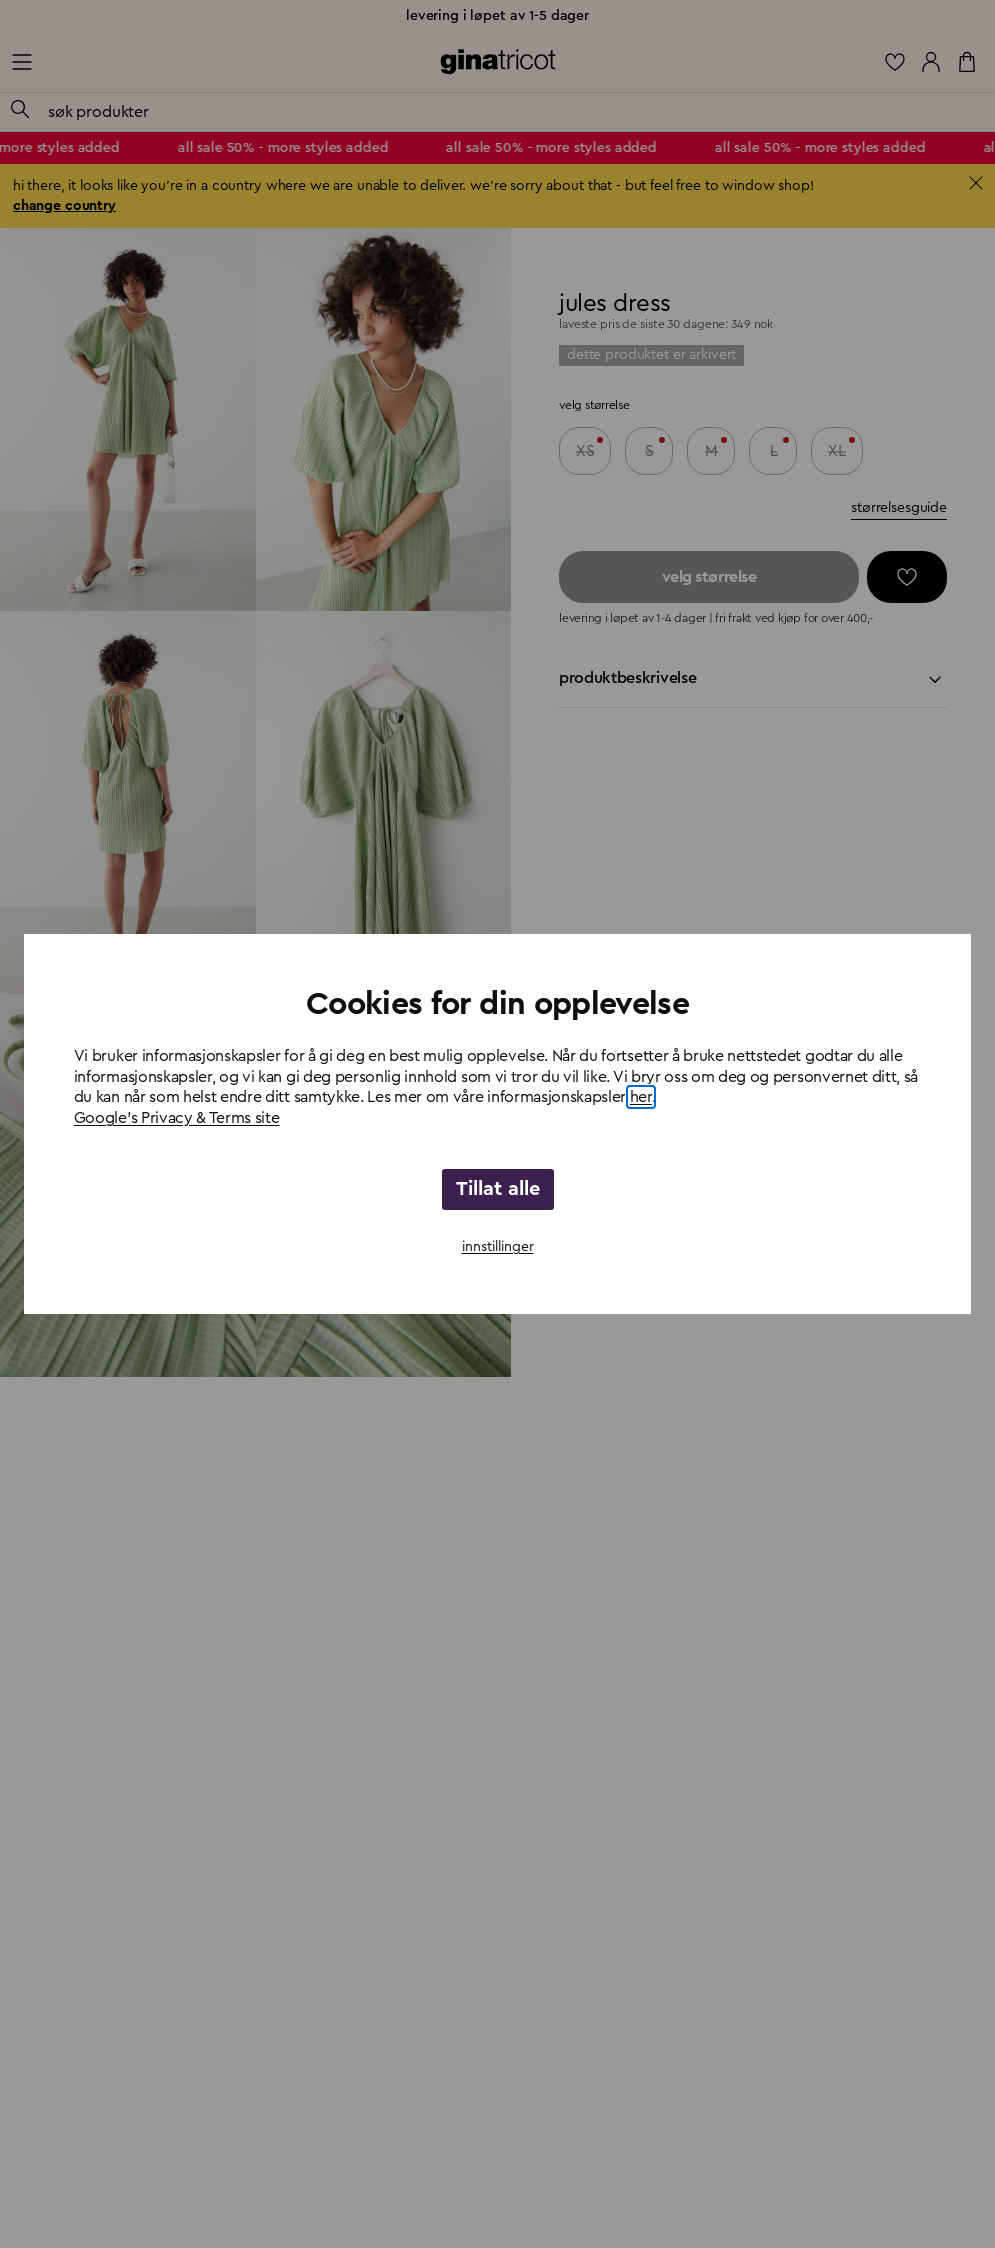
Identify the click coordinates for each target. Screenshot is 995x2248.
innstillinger (498, 1247)
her (641, 1097)
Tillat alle (498, 1189)
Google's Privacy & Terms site (177, 1118)
